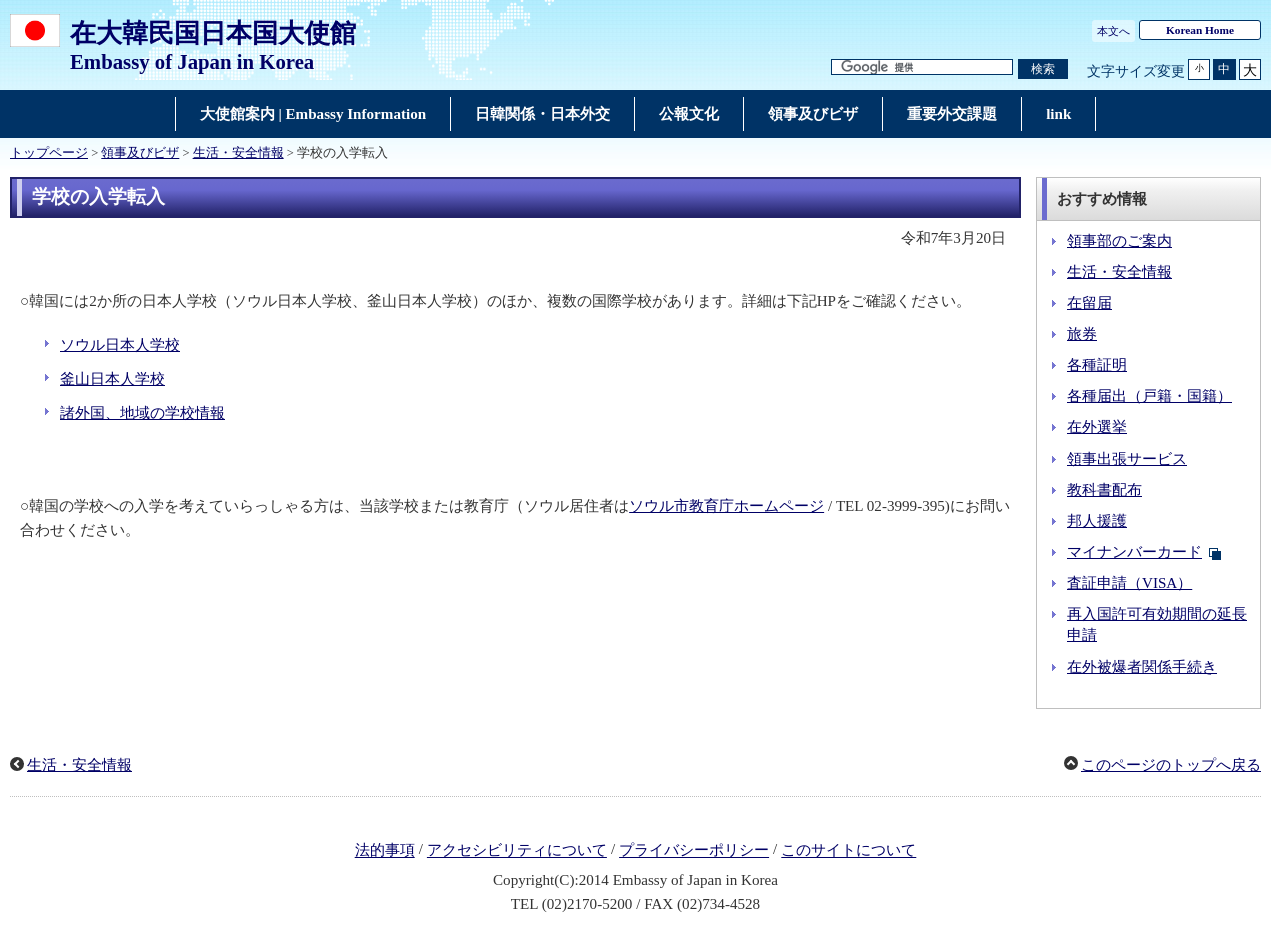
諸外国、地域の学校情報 (142, 413)
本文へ (1113, 31)
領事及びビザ (140, 153)
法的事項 (385, 851)
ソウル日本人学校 (120, 345)
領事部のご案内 (1119, 241)
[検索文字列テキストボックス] (922, 67)
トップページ (49, 153)
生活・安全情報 (238, 153)
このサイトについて (848, 851)
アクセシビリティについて (517, 851)
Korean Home (1200, 30)
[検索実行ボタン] (1043, 69)
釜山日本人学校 (112, 379)
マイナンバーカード (1134, 552)
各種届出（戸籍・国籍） (1149, 396)
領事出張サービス (1127, 459)
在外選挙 (1097, 427)
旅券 (1082, 334)
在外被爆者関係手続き (1142, 667)
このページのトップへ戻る (1171, 765)
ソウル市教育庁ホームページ (726, 506)
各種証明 (1097, 365)
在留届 (1089, 303)
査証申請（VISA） (1129, 583)
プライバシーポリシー (694, 851)
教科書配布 (1104, 490)
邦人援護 (1097, 521)
